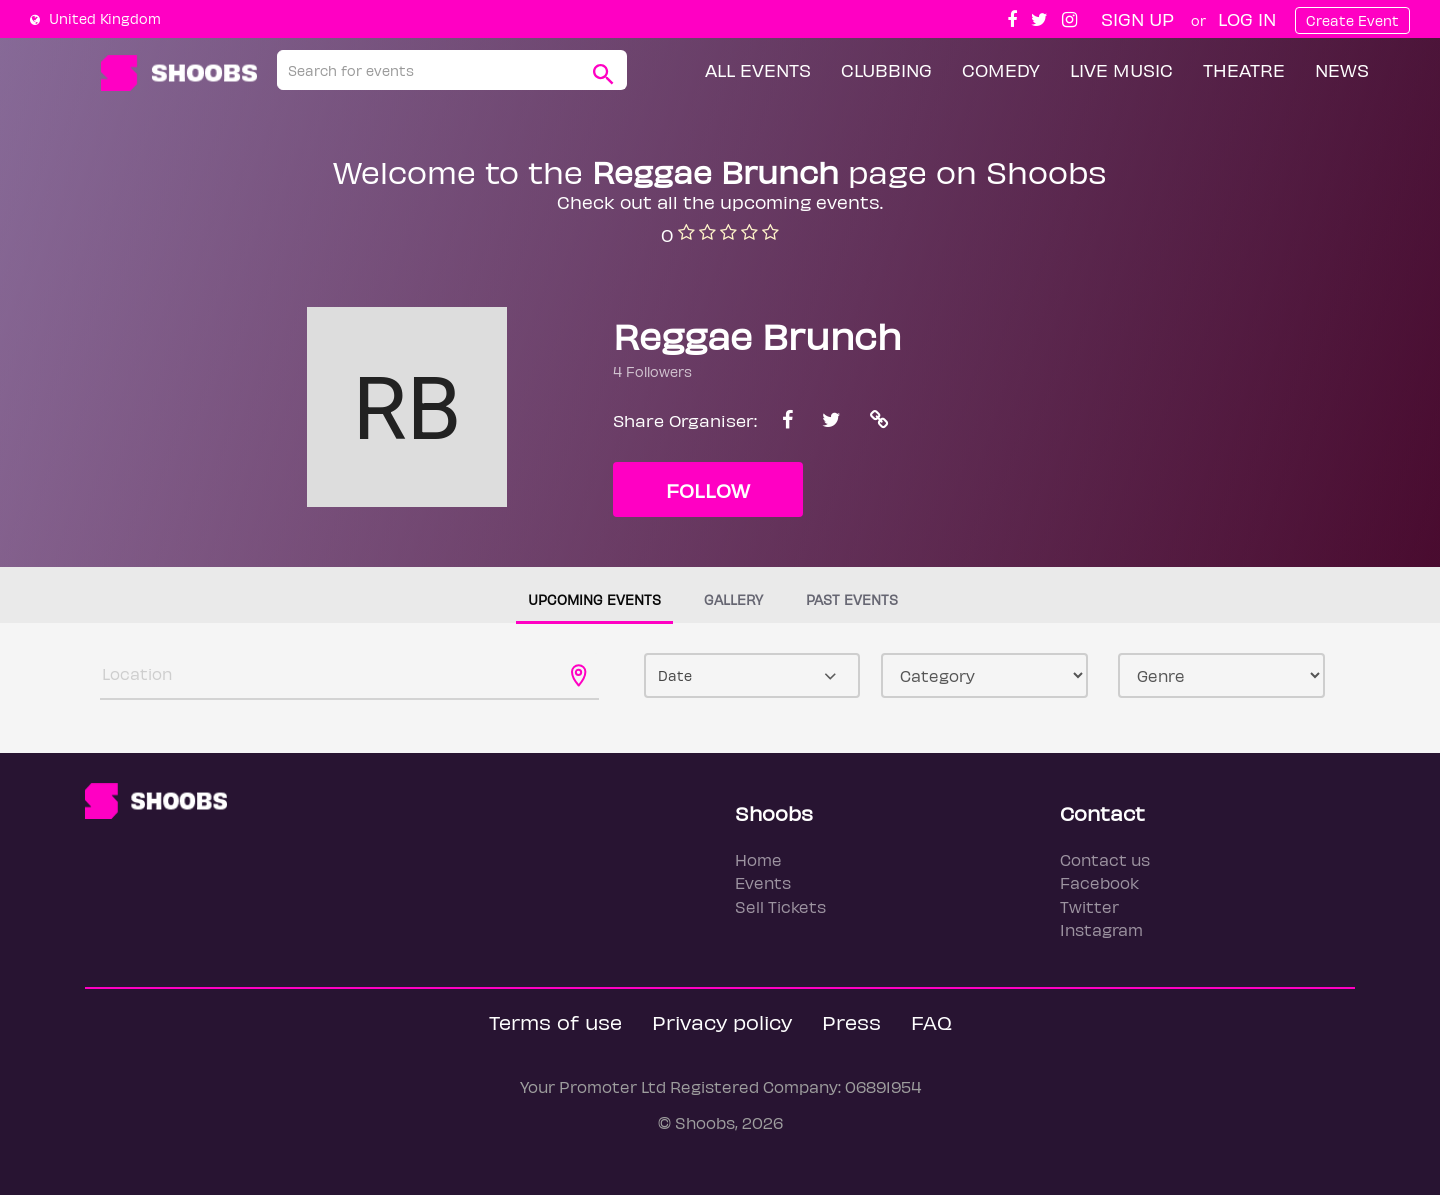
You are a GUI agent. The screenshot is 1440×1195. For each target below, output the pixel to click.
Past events (852, 599)
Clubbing (886, 69)
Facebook (1099, 882)
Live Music (1121, 69)
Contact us (1105, 859)
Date (675, 675)
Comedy (1001, 69)
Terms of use (555, 1021)
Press (851, 1021)
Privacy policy (722, 1021)
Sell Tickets (780, 906)
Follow (708, 489)
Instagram (1101, 929)
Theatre (1244, 69)
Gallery (733, 599)
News (1342, 69)
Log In (1247, 18)
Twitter (1089, 906)
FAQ (931, 1021)
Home (758, 859)
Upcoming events (594, 599)
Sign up (1137, 18)
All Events (758, 69)
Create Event (1352, 20)
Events (763, 882)
